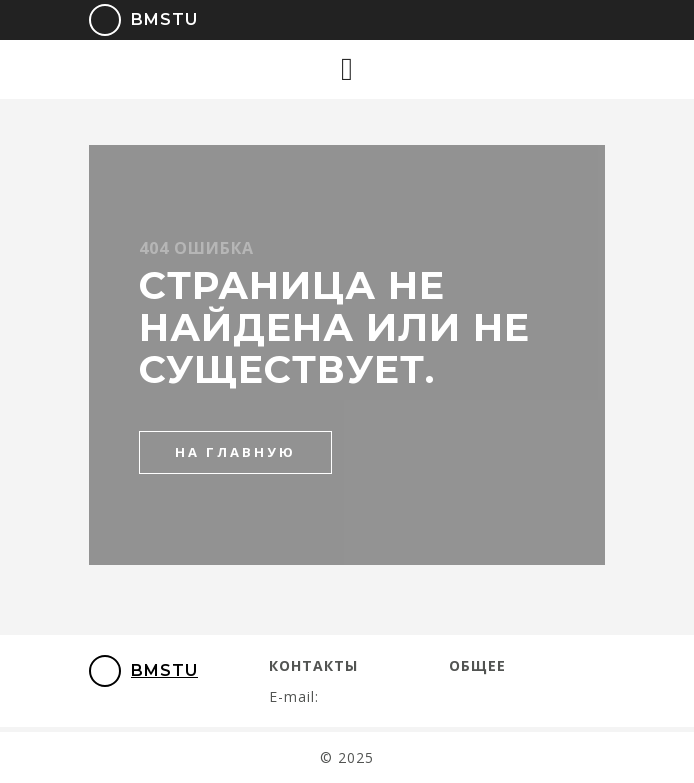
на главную (235, 452)
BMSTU (129, 20)
